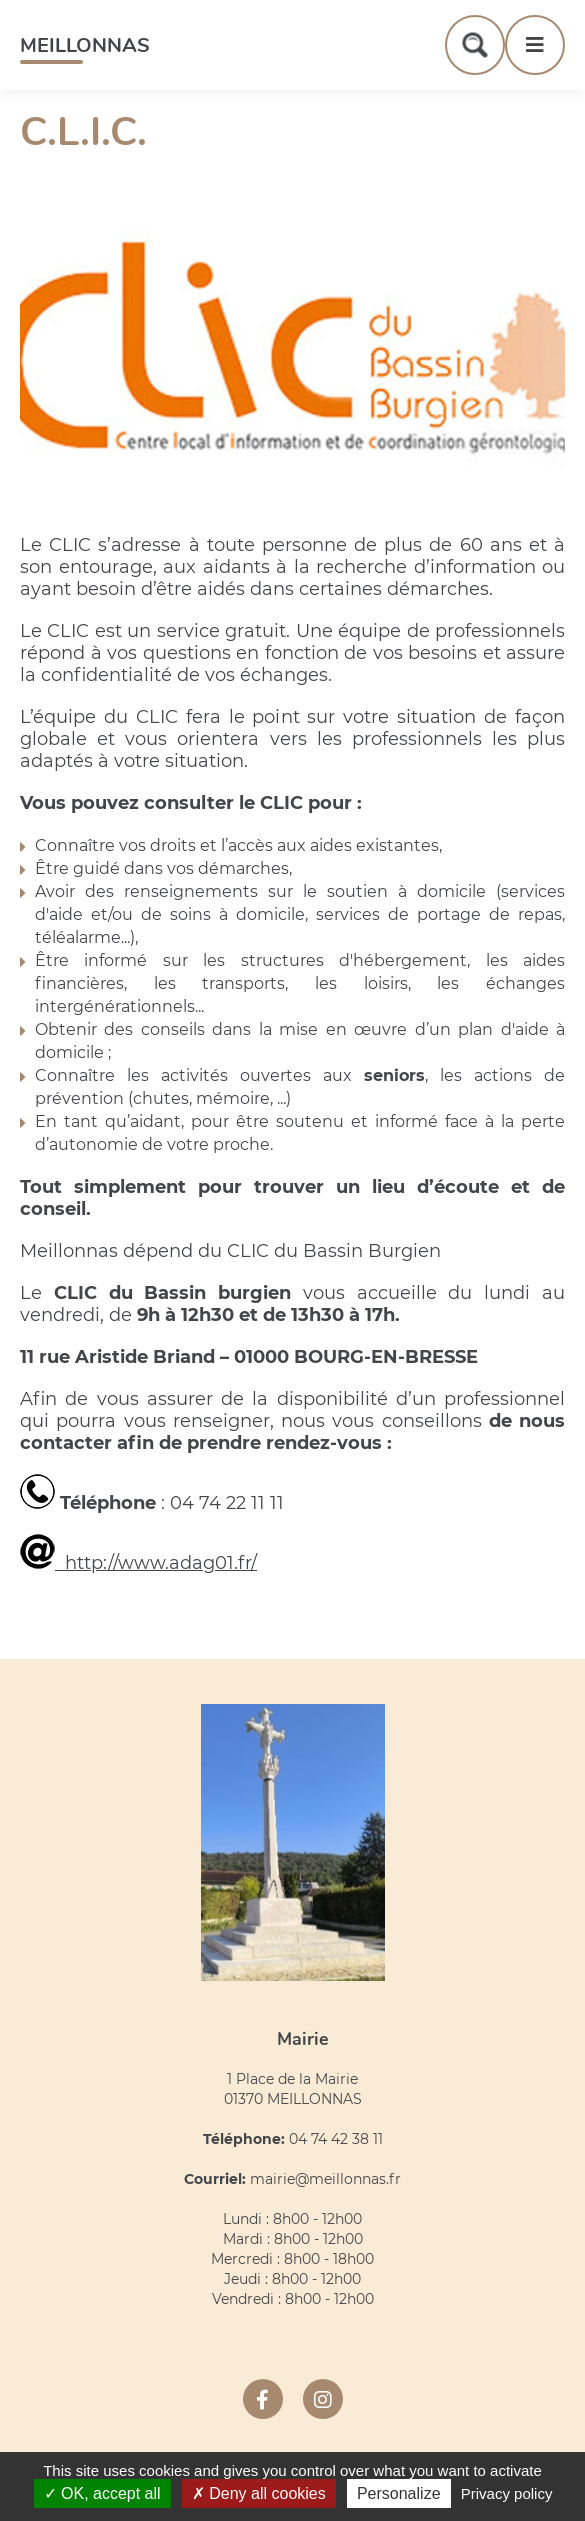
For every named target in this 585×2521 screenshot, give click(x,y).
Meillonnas (85, 45)
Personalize (399, 2493)
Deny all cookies (259, 2493)
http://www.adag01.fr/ (138, 1563)
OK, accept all (102, 2493)
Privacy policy (507, 2493)
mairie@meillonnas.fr (325, 2179)
